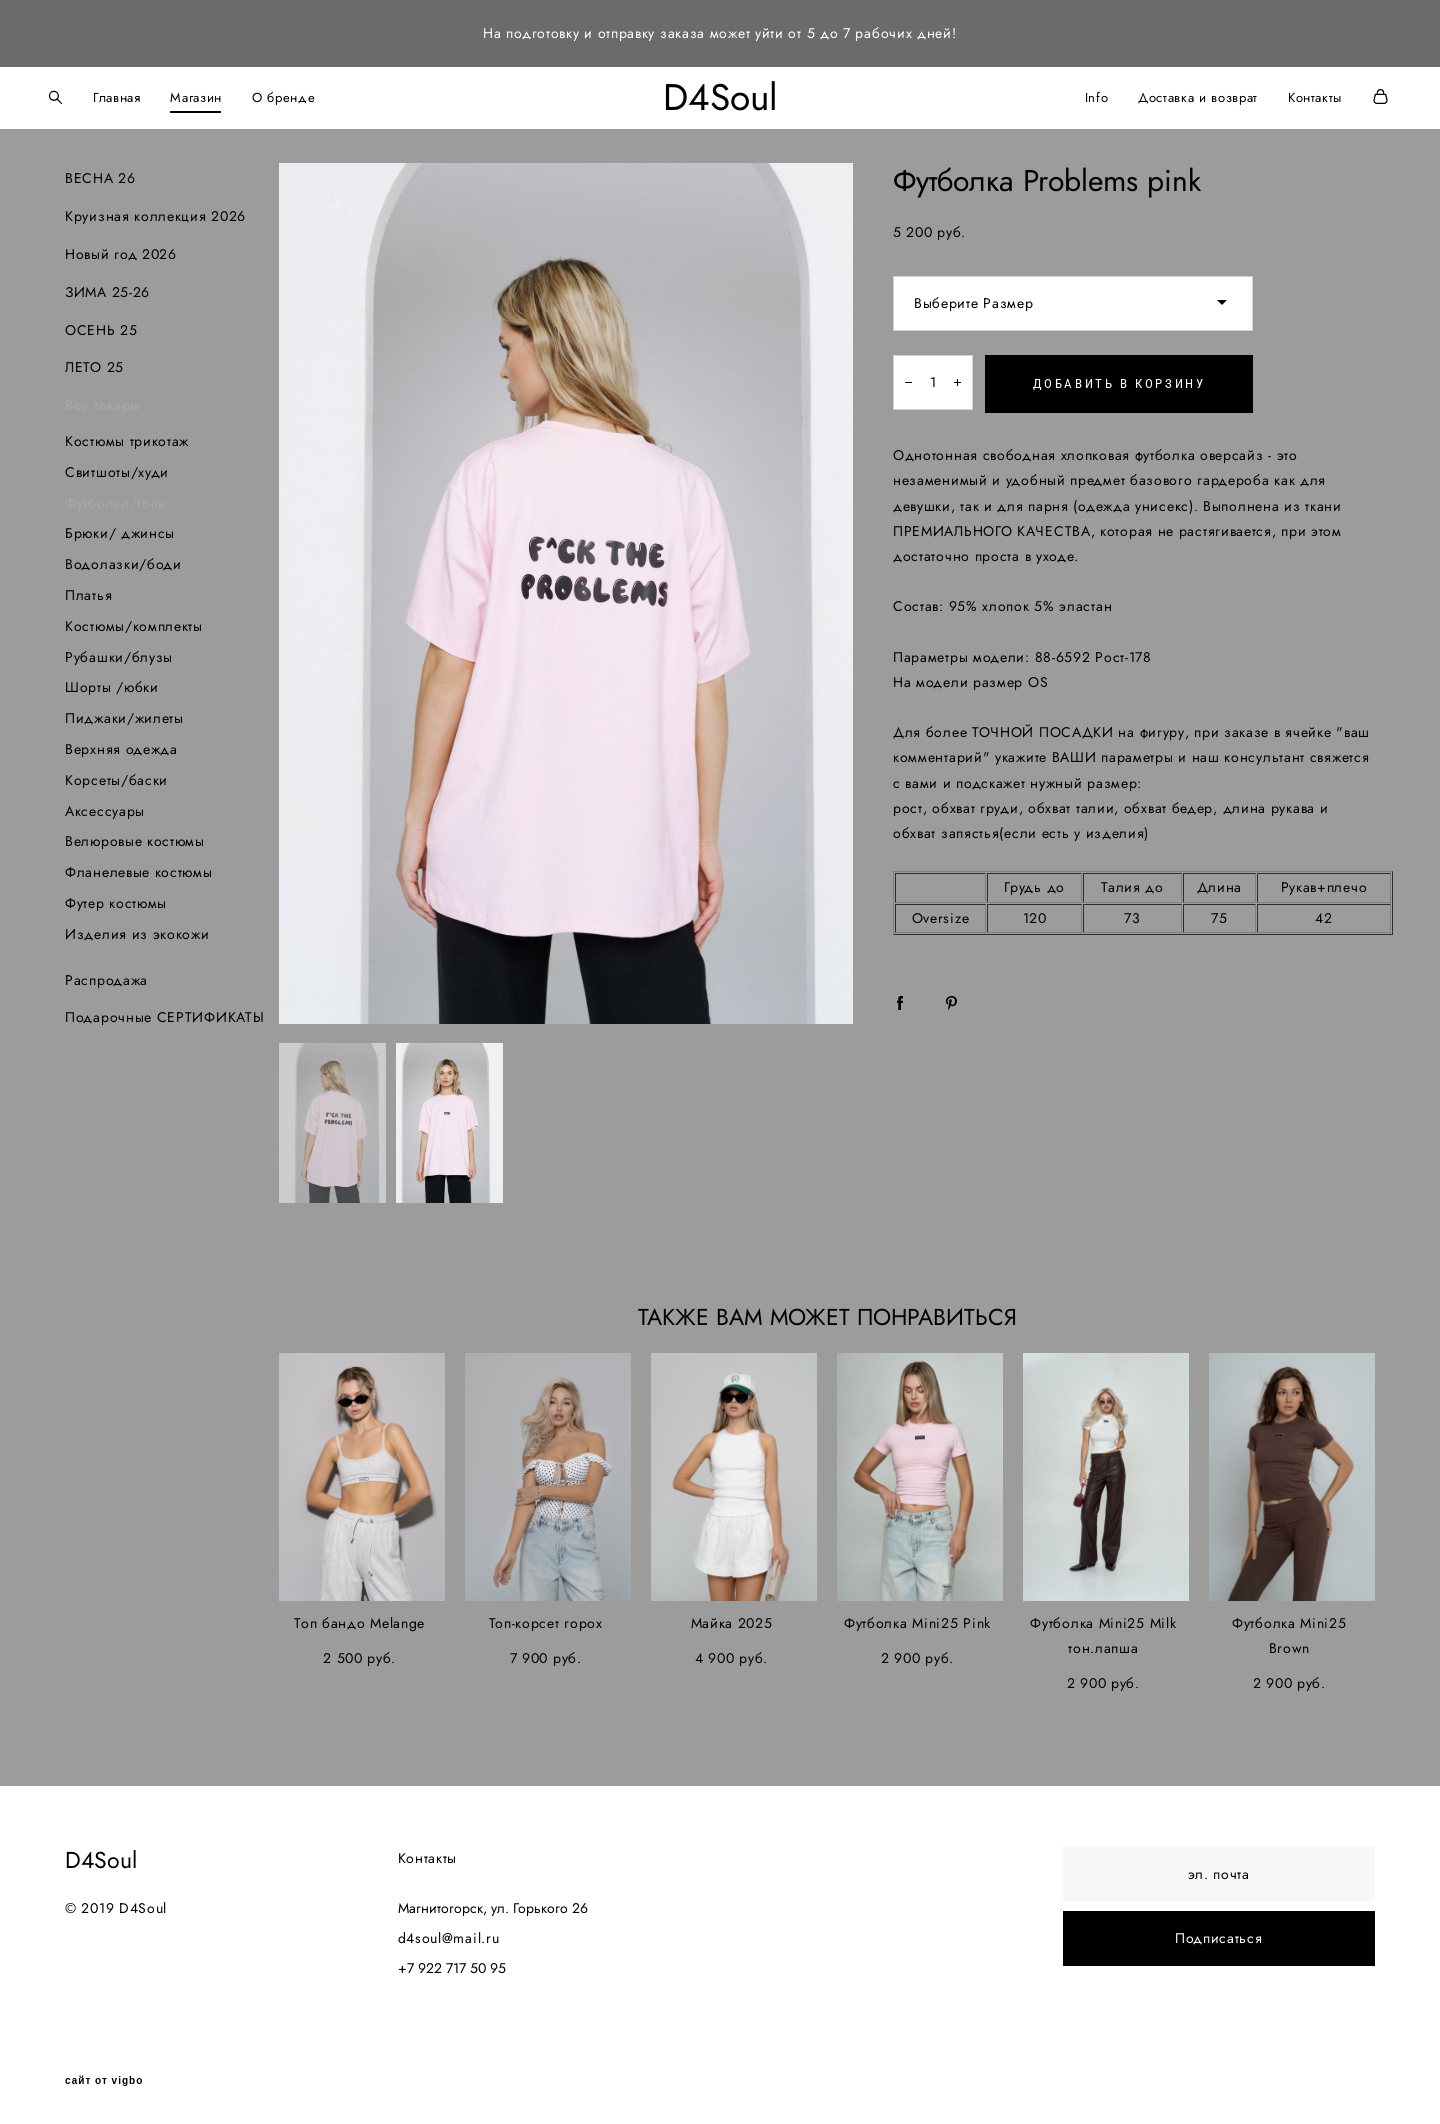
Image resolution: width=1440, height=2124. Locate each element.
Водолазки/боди (123, 560)
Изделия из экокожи (137, 929)
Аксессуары (105, 806)
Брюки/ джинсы (120, 529)
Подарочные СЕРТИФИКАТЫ (164, 1013)
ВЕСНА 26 (100, 174)
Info (1075, 95)
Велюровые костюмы (135, 837)
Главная (138, 95)
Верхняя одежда (121, 744)
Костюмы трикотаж (127, 436)
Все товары (102, 401)
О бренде (304, 95)
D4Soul (720, 95)
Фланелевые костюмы (139, 868)
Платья (88, 590)
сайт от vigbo (104, 2077)
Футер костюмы (116, 898)
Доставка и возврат (1177, 95)
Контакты (1294, 95)
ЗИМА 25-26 (107, 287)
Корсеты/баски (116, 775)
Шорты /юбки (112, 683)
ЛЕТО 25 (94, 363)
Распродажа (106, 975)
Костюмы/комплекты (134, 621)
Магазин (218, 95)
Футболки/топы (116, 498)
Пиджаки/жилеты (124, 714)
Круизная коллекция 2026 (155, 212)
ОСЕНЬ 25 (101, 325)
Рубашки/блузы (119, 652)
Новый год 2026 (121, 249)
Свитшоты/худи (117, 467)
